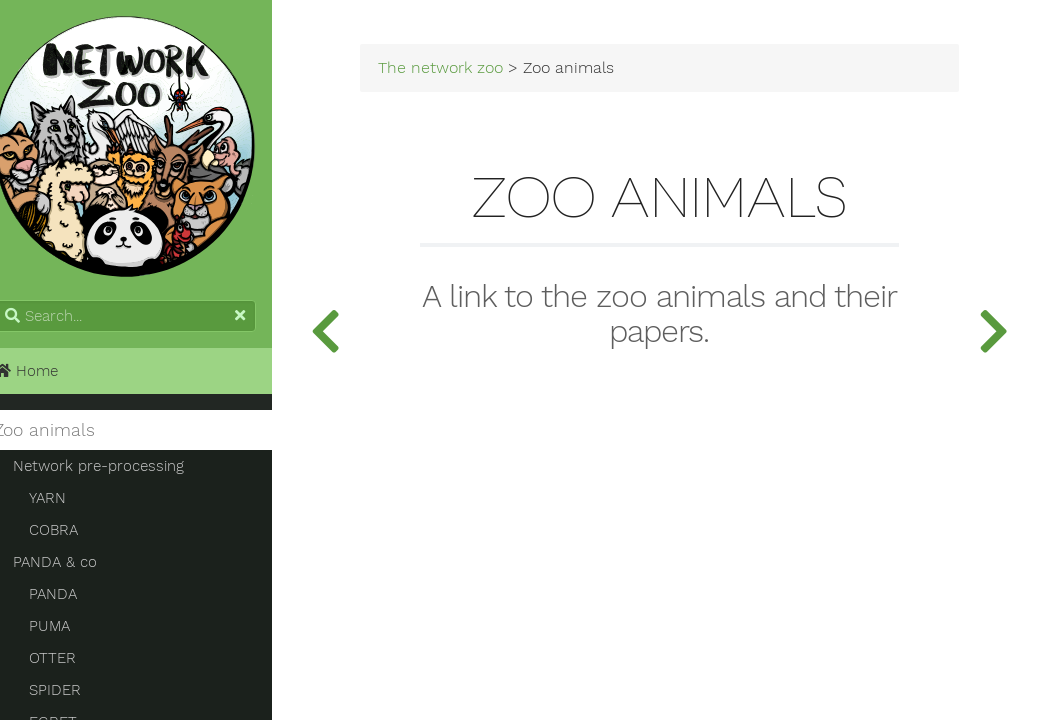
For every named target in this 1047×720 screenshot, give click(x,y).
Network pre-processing (120, 473)
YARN (69, 505)
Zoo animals (66, 437)
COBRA (75, 537)
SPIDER (77, 697)
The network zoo (476, 72)
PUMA (71, 633)
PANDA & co (77, 569)
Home (48, 378)
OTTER (74, 665)
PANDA (75, 601)
